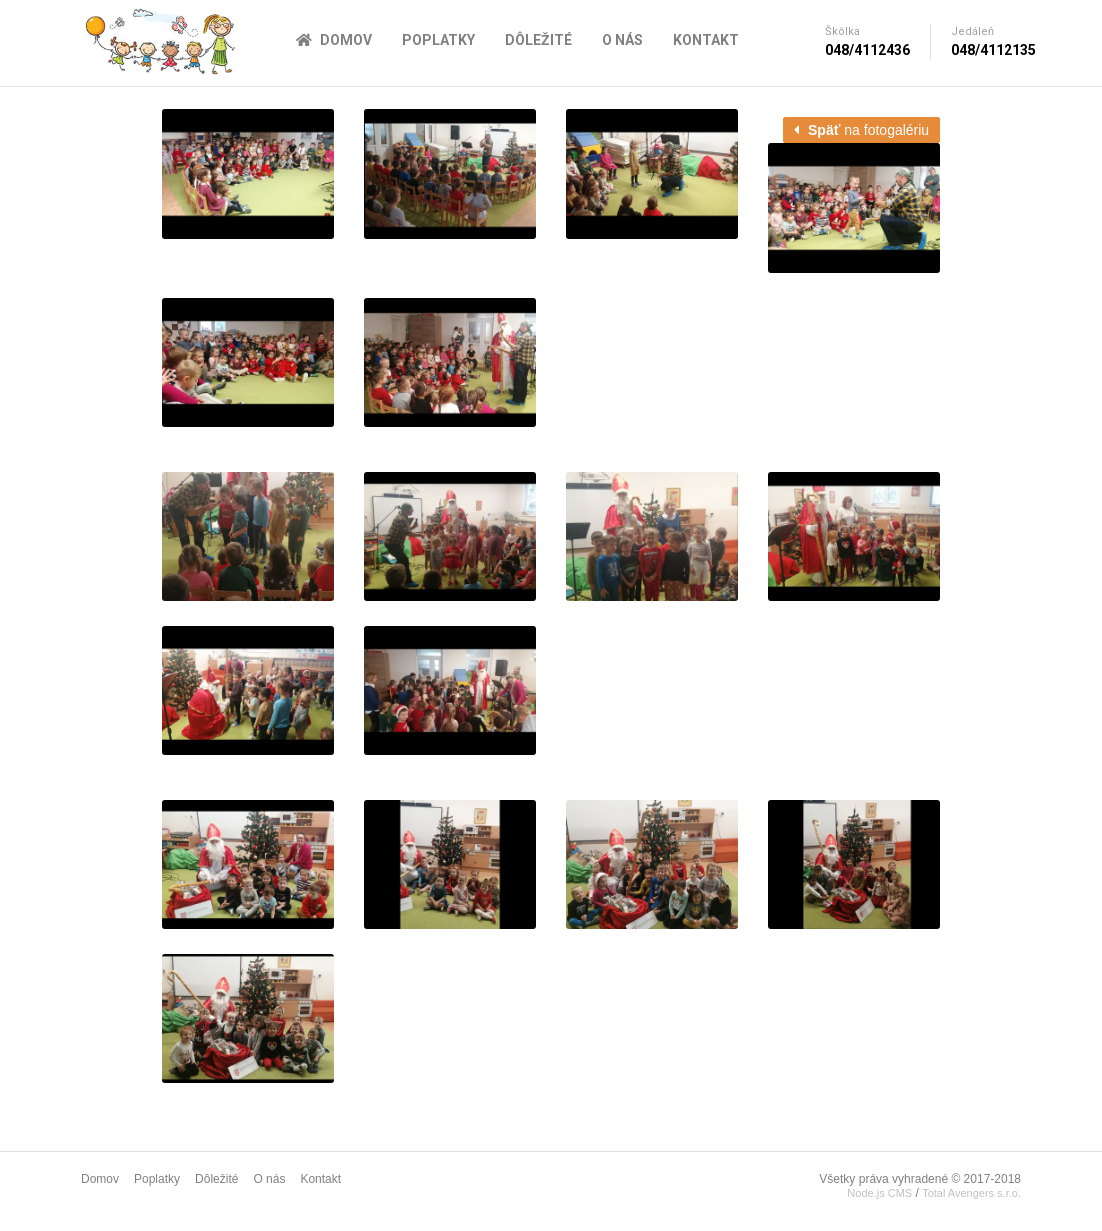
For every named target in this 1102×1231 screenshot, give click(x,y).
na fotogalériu (861, 130)
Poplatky (438, 40)
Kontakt (706, 40)
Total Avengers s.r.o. (971, 1193)
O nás (622, 40)
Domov (334, 40)
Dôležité (538, 40)
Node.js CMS (879, 1193)
